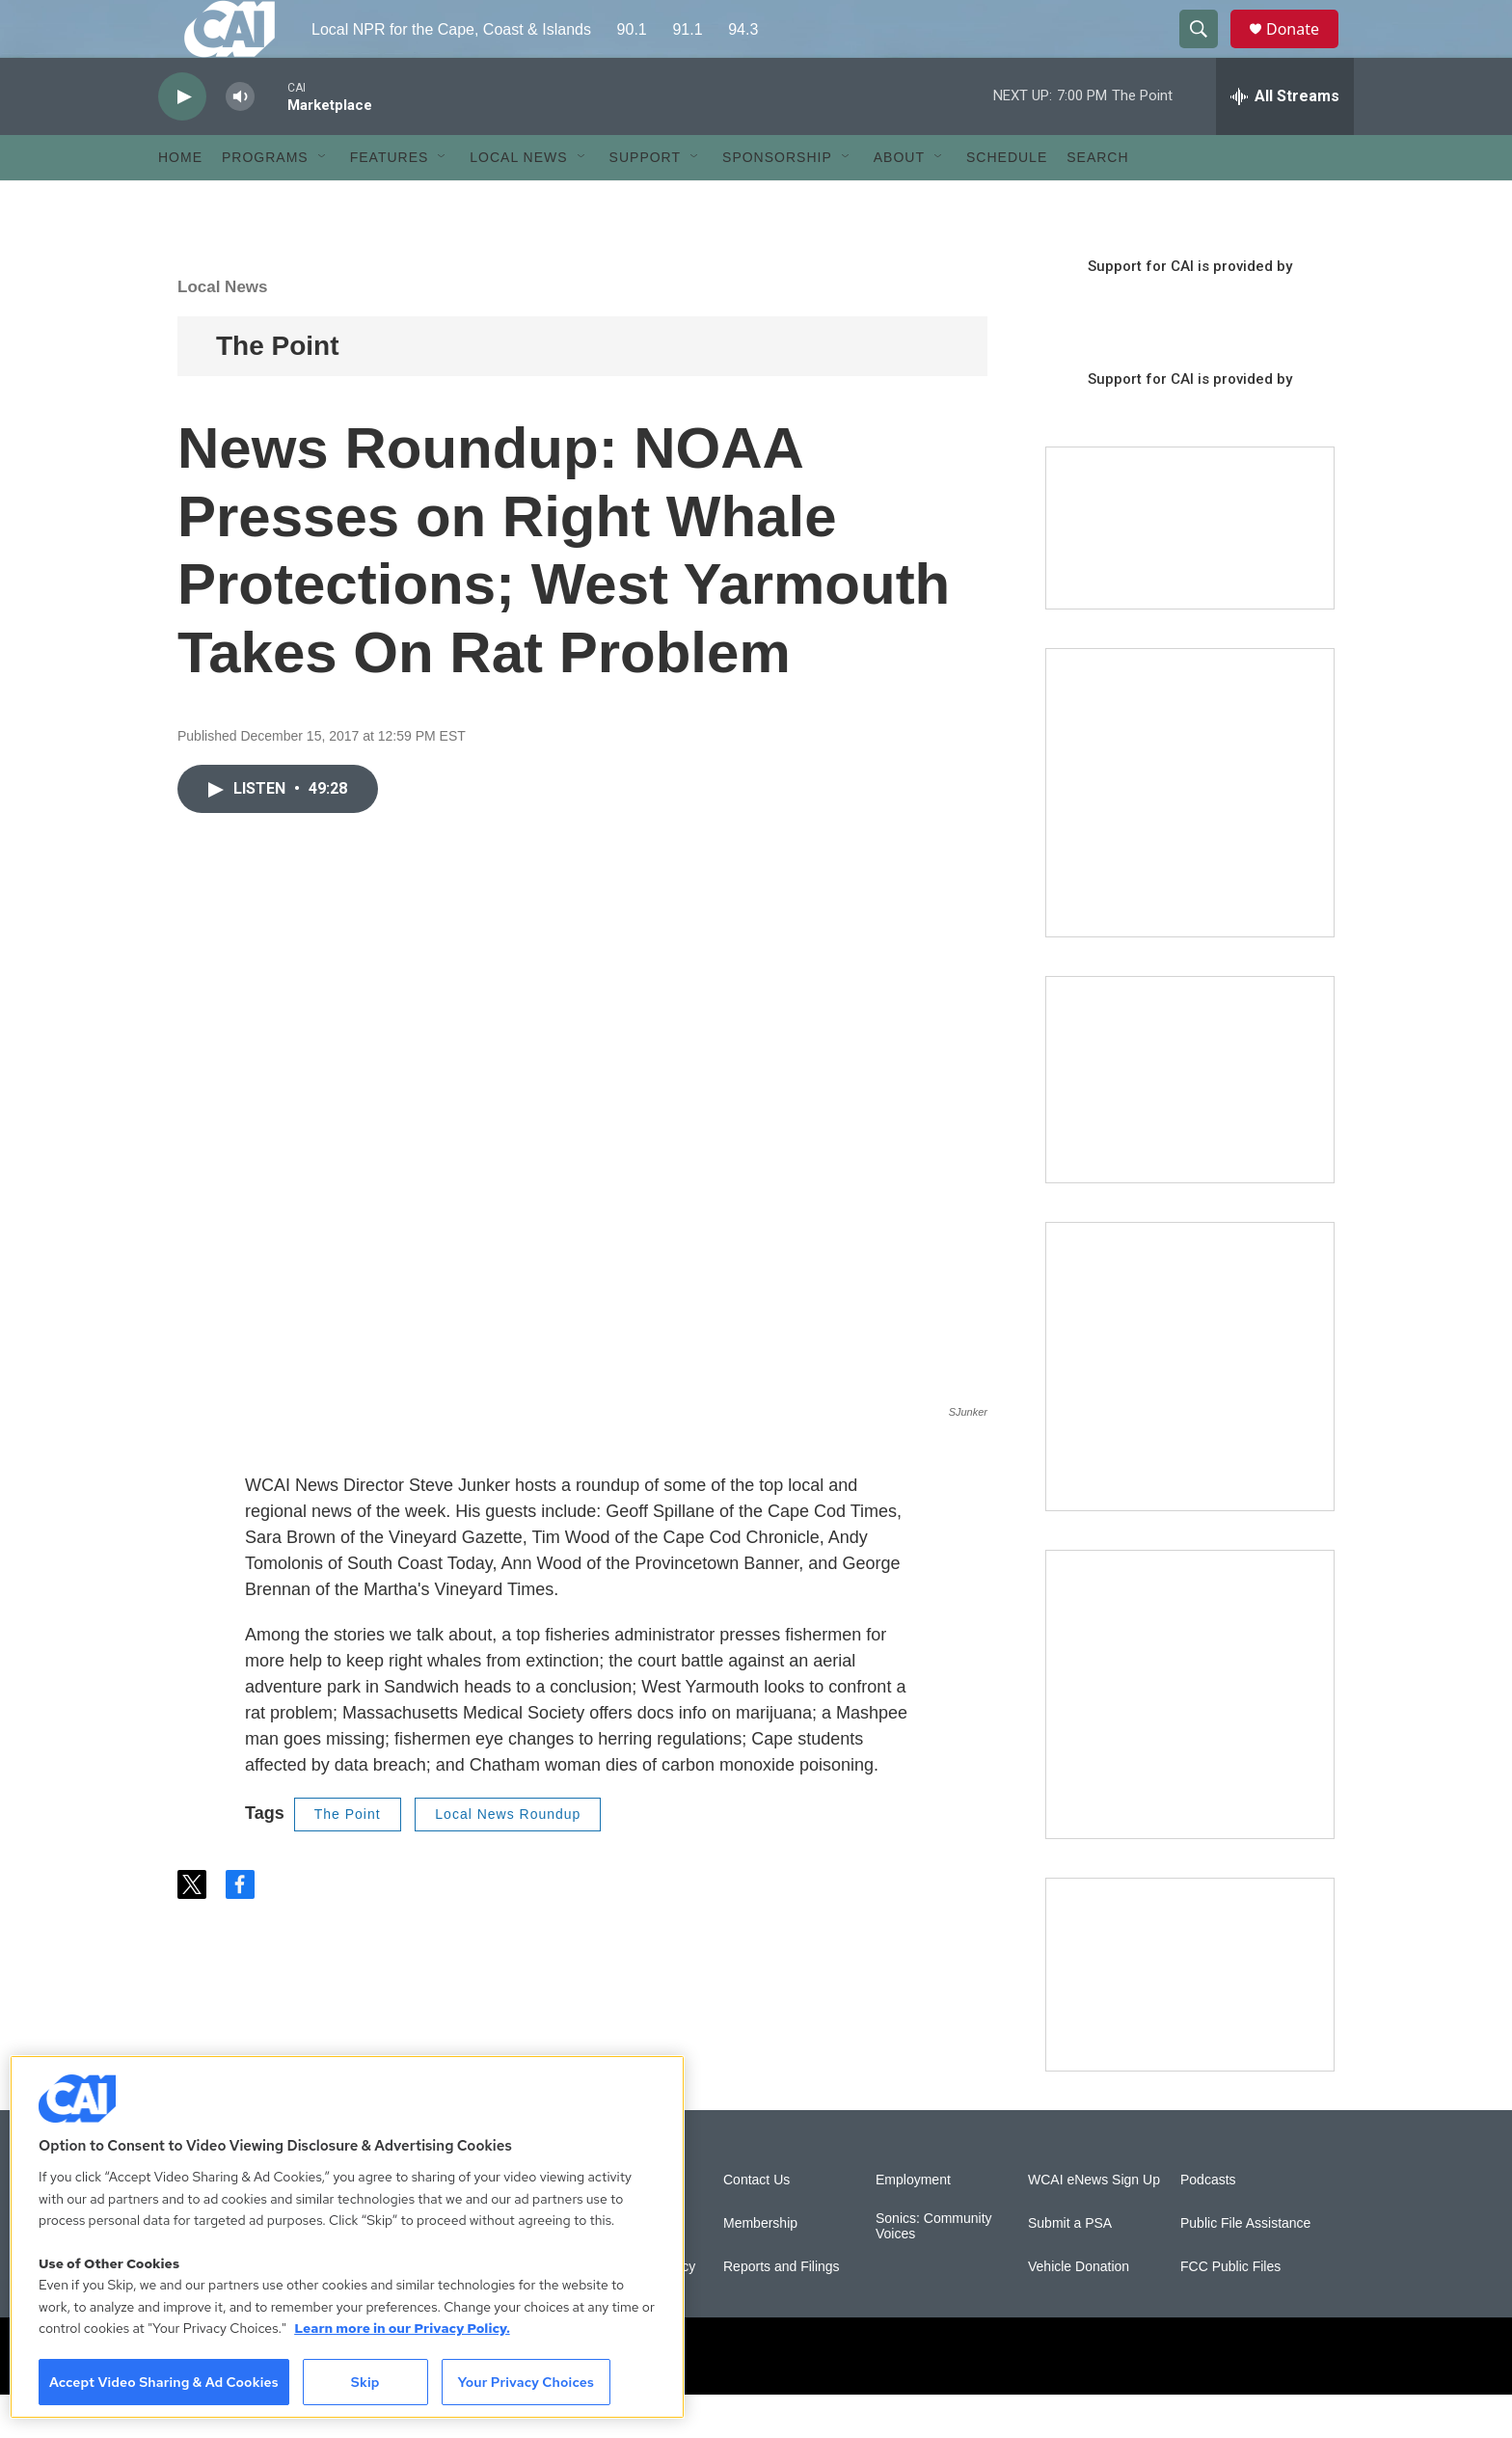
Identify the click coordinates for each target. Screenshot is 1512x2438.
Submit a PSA (1070, 2267)
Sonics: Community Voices (934, 2270)
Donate (1305, 51)
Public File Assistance (1245, 2267)
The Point (277, 389)
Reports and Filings (781, 2310)
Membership (760, 2267)
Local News (518, 200)
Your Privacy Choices (525, 2382)
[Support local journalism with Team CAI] (1190, 572)
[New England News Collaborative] (1190, 1738)
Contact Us (756, 2223)
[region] (347, 2237)
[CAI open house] (1190, 1123)
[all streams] (1285, 139)
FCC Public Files (1230, 2310)
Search (1097, 200)
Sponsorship (777, 200)
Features (389, 200)
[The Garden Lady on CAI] (1190, 836)
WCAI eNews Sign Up (1094, 2223)
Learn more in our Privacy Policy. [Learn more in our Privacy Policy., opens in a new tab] (402, 2328)
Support (645, 200)
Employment (913, 2223)
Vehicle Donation (1078, 2310)
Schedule (1006, 200)
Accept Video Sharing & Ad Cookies (164, 2382)
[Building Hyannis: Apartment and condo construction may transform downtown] (1190, 2018)
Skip (365, 2382)
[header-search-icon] (1207, 51)
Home (180, 200)
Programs (265, 200)
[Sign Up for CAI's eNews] (1190, 1410)
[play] (182, 140)
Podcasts (1208, 2223)
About (899, 200)
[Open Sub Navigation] (323, 200)
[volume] (240, 140)
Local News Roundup (507, 1857)
